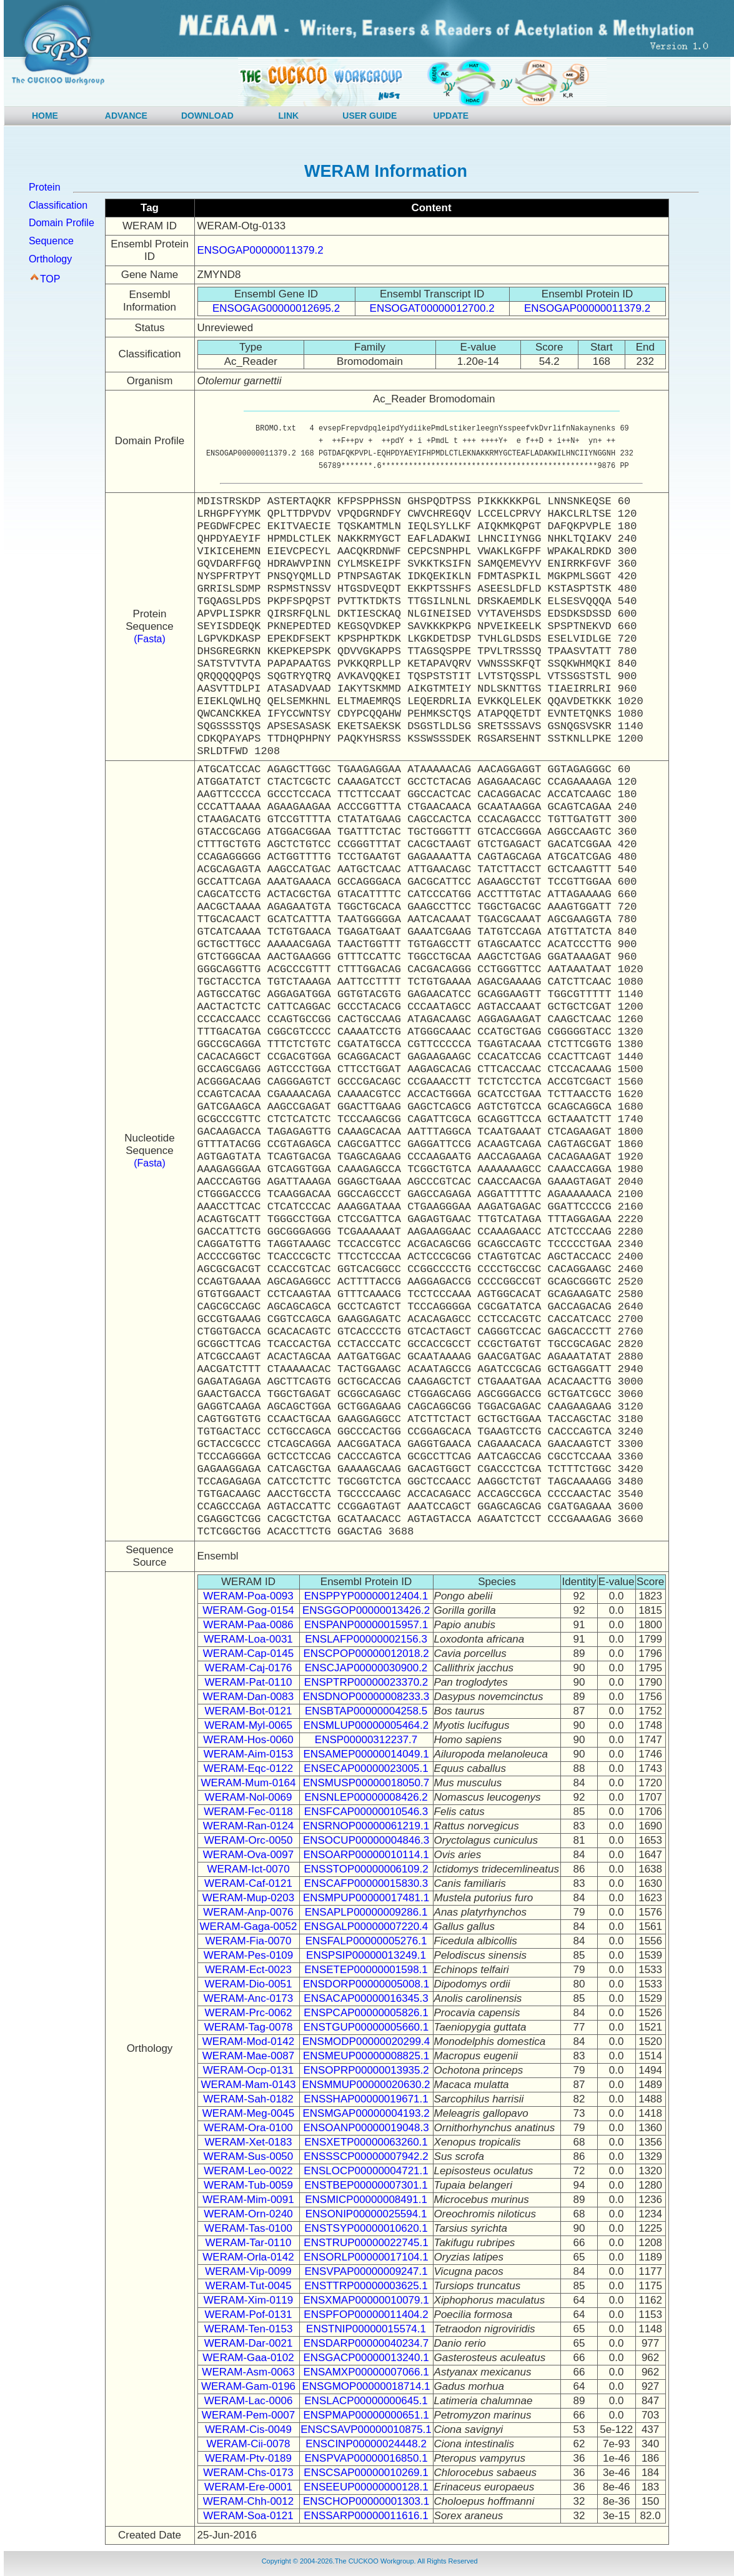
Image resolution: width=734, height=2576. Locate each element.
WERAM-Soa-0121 (248, 2516)
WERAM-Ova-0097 (248, 1855)
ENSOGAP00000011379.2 (260, 250)
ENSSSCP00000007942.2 (366, 2156)
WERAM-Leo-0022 (248, 2171)
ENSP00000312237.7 (366, 1740)
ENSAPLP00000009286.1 (366, 1912)
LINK (289, 116)
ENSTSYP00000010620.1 (366, 2228)
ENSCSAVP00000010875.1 (366, 2429)
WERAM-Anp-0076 (248, 1912)
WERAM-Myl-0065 (248, 1725)
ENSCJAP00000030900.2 (366, 1668)
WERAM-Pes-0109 (249, 1955)
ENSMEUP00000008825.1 (366, 2056)
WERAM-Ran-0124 (248, 1826)
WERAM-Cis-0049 (248, 2429)
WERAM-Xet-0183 (248, 2142)
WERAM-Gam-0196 (248, 2386)
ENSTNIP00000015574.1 (366, 2329)
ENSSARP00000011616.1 (366, 2516)
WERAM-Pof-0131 (248, 2314)
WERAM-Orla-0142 (248, 2257)
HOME (45, 116)
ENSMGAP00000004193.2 (365, 2113)
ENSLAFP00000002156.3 (366, 1639)
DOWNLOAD (207, 116)
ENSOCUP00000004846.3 (366, 1840)
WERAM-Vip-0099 (248, 2271)
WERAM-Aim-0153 (249, 1754)
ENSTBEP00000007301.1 (366, 2185)
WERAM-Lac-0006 (248, 2401)
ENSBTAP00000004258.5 (366, 1711)
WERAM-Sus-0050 (249, 2156)
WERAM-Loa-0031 (248, 1639)
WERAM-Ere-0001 (248, 2487)
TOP (50, 279)
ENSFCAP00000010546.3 (366, 1812)
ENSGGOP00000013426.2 (366, 1610)
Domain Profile (61, 222)
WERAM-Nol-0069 (248, 1797)
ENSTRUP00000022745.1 (366, 2243)
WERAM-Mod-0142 (248, 2041)
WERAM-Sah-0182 (248, 2099)
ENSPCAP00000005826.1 (366, 2013)
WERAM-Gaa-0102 (248, 2358)
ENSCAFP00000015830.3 (366, 1883)
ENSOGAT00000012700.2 (432, 308)
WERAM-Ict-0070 (248, 1869)
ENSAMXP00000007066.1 (366, 2372)
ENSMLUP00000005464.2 (366, 1725)
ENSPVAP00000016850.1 (365, 2458)
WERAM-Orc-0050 (248, 1840)
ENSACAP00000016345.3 (366, 1998)
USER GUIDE (369, 116)
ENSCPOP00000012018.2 (366, 1653)
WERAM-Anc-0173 (249, 1998)
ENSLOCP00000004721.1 (366, 2171)
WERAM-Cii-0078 (248, 2444)
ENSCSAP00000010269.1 (366, 2473)
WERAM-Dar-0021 (248, 2343)
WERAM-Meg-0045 (248, 2113)
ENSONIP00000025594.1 (366, 2214)
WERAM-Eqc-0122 (249, 1768)
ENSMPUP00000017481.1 (366, 1898)
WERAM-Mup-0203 (248, 1898)
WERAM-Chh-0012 (248, 2501)
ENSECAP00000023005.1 (366, 1768)
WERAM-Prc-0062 (248, 2013)
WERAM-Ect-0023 (248, 1970)
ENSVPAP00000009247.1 (365, 2271)
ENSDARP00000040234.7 (366, 2343)
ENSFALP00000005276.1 (366, 1941)
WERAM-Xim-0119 (249, 2300)
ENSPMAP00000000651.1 (366, 2415)
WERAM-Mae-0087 (248, 2056)
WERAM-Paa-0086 (248, 1625)
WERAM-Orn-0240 (248, 2214)
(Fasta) (150, 639)
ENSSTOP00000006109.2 (366, 1869)
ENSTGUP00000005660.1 (366, 2027)
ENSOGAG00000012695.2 (276, 308)
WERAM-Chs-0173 (248, 2473)
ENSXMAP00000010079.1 (366, 2300)
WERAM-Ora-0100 (248, 2128)
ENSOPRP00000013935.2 (366, 2070)
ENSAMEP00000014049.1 (366, 1754)
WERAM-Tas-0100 (248, 2228)
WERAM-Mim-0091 (248, 2200)
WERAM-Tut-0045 (248, 2286)
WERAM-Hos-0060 (248, 1740)
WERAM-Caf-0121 (248, 1883)
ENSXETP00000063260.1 (366, 2142)
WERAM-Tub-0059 (248, 2185)
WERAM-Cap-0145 (248, 1653)
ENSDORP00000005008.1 (366, 1984)
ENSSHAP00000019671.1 (366, 2099)
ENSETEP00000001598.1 (366, 1970)
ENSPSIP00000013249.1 (366, 1955)
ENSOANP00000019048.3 (366, 2128)
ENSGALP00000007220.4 (366, 1926)
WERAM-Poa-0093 (248, 1596)
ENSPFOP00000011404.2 (366, 2314)
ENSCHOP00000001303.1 (366, 2501)
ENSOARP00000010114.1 (366, 1855)
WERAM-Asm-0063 (248, 2372)
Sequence (51, 241)
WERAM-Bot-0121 (248, 1711)
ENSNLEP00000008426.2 (366, 1797)
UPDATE (451, 116)
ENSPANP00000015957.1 (366, 1625)
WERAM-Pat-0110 (248, 1682)
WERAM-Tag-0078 (248, 2027)
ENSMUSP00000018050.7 (366, 1783)
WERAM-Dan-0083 (248, 1697)
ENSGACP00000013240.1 (366, 2358)
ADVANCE (126, 116)
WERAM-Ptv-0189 (248, 2458)
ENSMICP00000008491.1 (366, 2200)
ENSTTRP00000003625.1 (366, 2286)
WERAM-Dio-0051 (248, 1984)
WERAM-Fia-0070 (249, 1941)
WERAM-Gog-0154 (248, 1610)
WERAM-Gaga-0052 (248, 1926)
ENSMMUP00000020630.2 (366, 2085)
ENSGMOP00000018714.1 (366, 2386)
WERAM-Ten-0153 (248, 2329)
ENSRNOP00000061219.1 (366, 1826)
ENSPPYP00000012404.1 (366, 1596)
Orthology (50, 259)
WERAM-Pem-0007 (248, 2415)
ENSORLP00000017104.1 (366, 2257)
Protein (45, 187)
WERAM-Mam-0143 (248, 2085)
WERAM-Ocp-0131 (248, 2070)
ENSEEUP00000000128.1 (366, 2487)
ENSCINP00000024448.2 (366, 2444)
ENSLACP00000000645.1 (366, 2401)
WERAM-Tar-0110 (249, 2243)
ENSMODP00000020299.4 (366, 2041)
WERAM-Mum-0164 (248, 1783)
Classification (58, 205)
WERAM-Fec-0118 (248, 1812)
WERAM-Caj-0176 (248, 1668)
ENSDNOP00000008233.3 (366, 1697)
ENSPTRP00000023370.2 (366, 1682)
